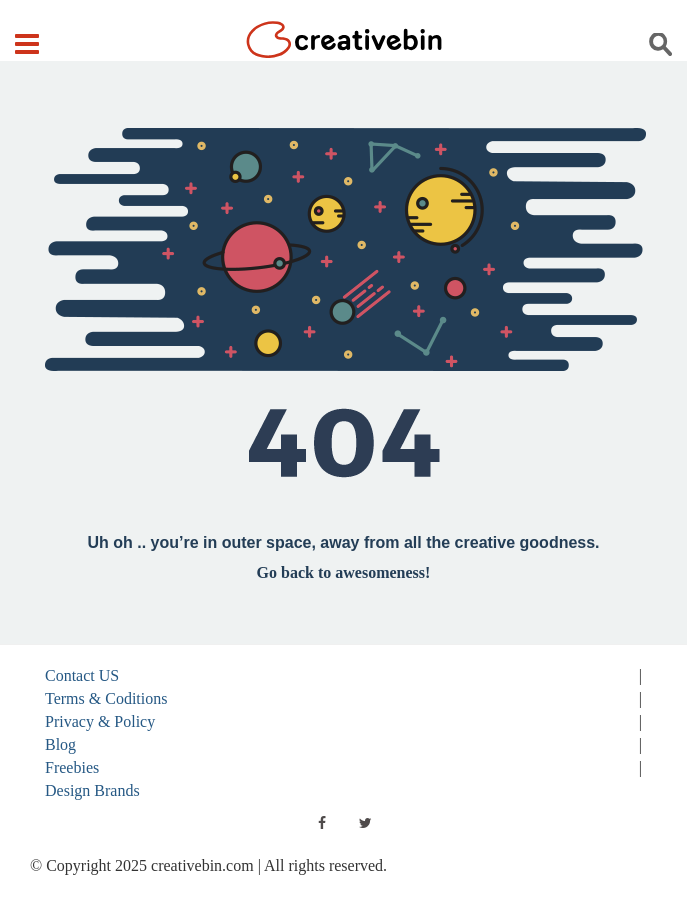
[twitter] (366, 823)
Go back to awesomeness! (344, 572)
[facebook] (322, 823)
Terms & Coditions (106, 698)
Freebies (72, 767)
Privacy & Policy (100, 721)
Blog (60, 744)
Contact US (82, 675)
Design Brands (92, 790)
